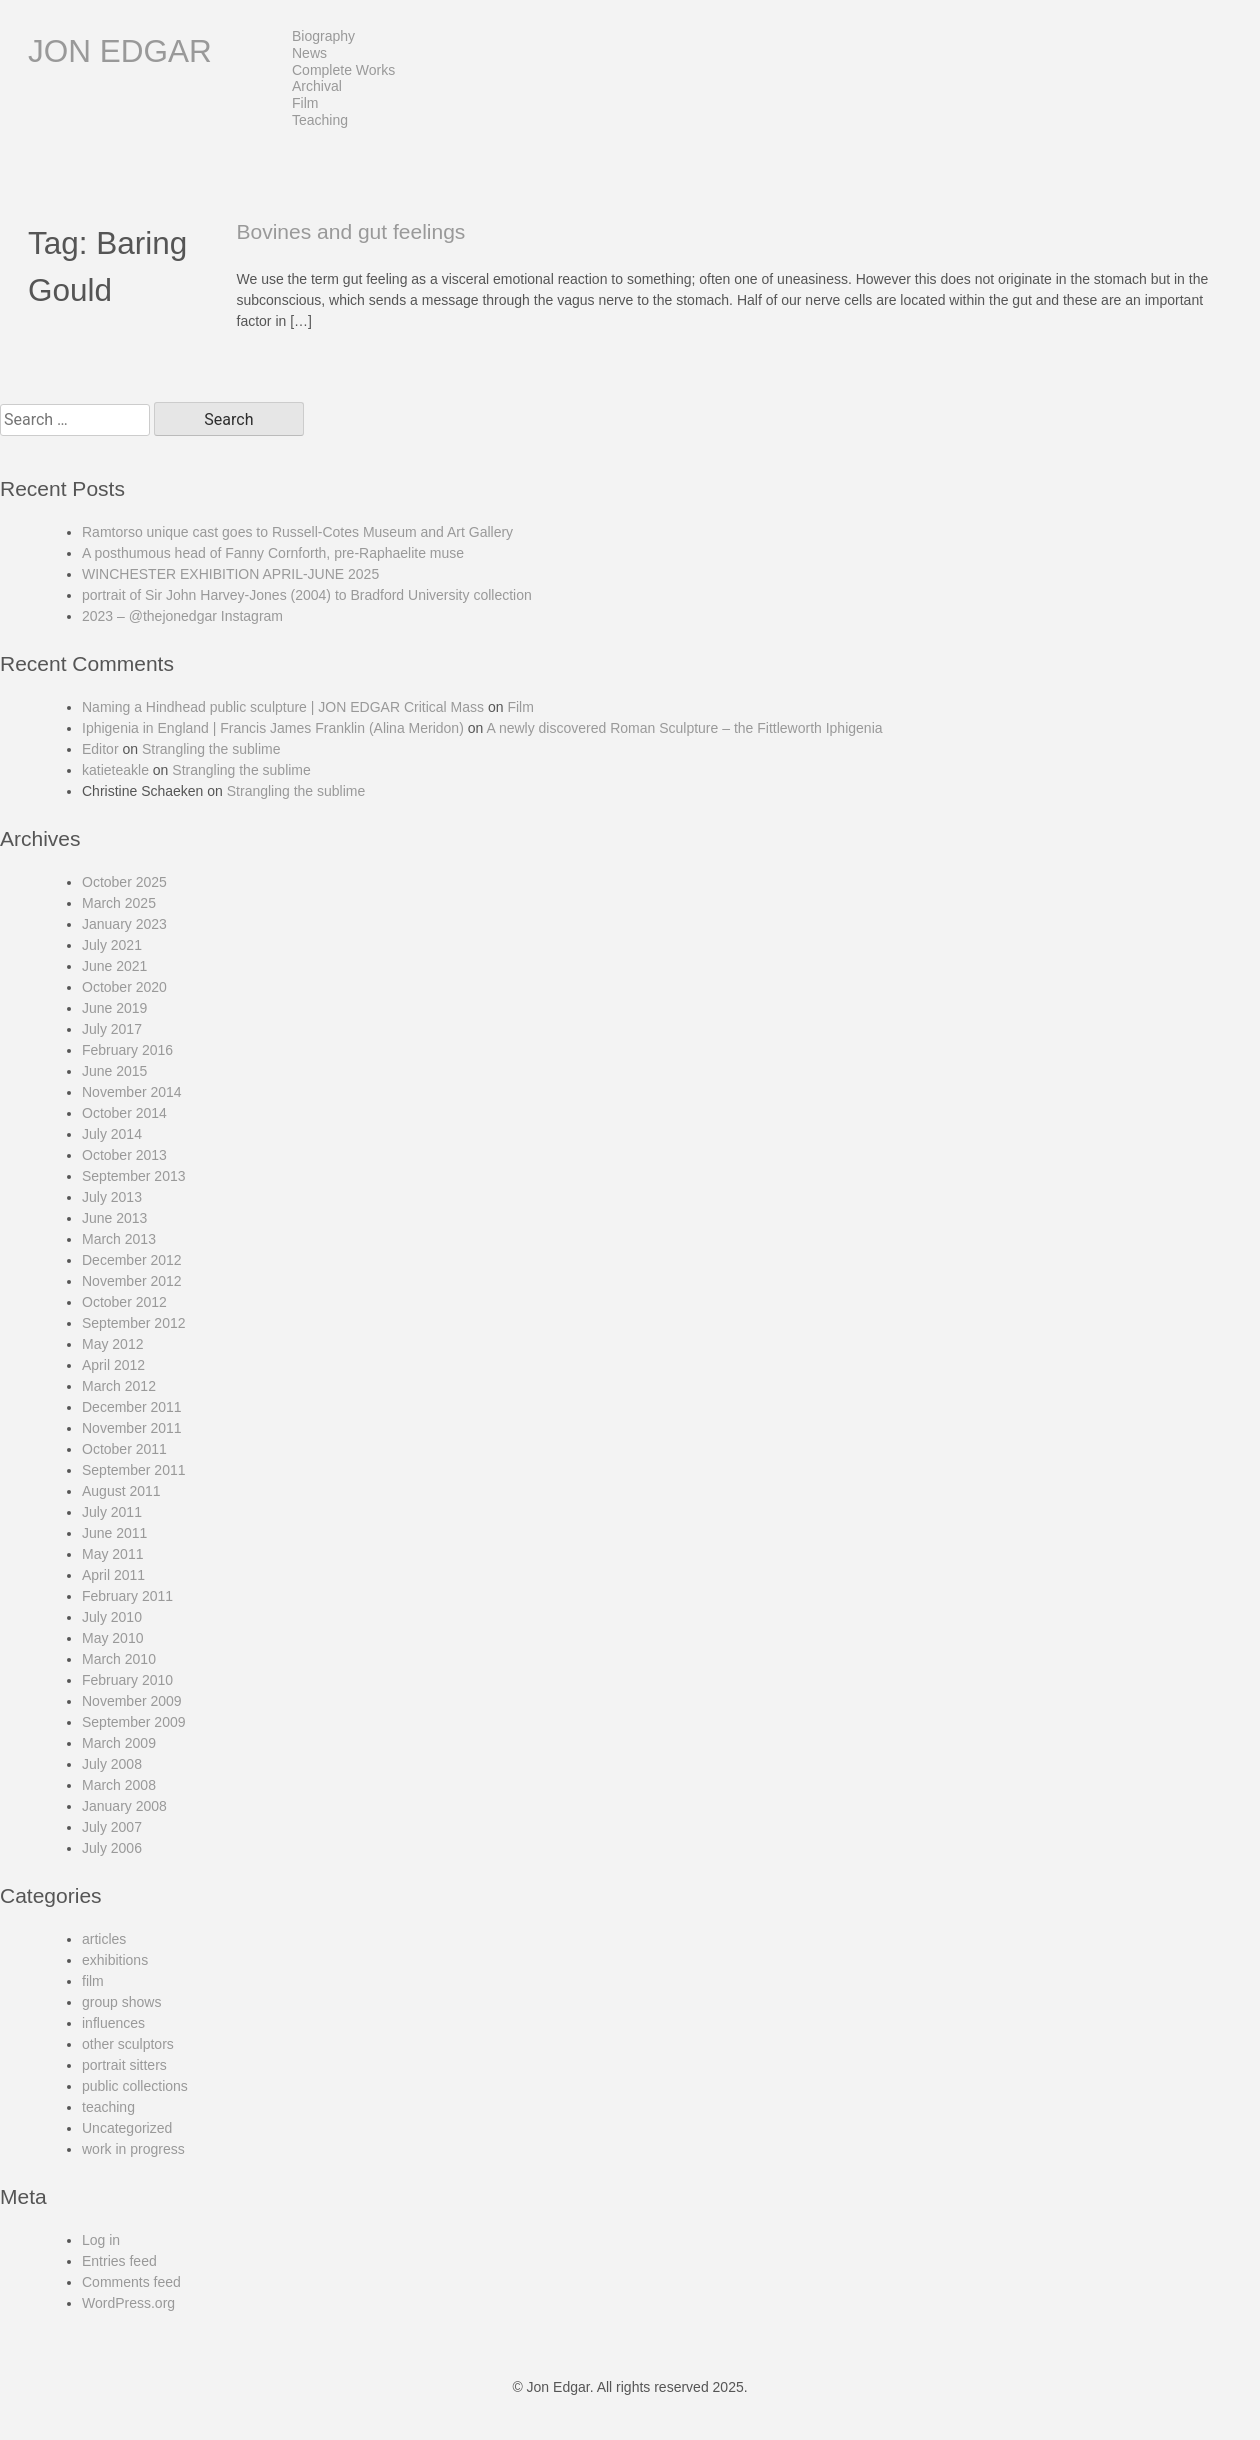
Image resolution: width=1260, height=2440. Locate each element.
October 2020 (124, 987)
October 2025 (124, 882)
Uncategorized (127, 2128)
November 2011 (132, 1428)
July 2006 (112, 1848)
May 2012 (112, 1344)
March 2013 (119, 1239)
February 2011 (127, 1596)
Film (305, 103)
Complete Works (343, 70)
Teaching (320, 120)
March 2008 (119, 1785)
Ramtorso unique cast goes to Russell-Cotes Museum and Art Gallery (297, 532)
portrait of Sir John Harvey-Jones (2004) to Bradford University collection (307, 595)
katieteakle (115, 770)
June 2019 (114, 1008)
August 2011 (121, 1491)
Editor (100, 749)
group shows (121, 2002)
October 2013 (124, 1155)
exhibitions (115, 1960)
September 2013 (134, 1176)
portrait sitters (124, 2065)
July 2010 (112, 1617)
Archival (317, 86)
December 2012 (132, 1260)
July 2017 (112, 1029)
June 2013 (114, 1218)
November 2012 (132, 1281)
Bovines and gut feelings (351, 231)
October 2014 (124, 1113)
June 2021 (114, 966)
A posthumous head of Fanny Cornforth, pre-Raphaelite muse (273, 553)
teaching (108, 2107)
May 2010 (112, 1638)
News (309, 53)
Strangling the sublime (211, 749)
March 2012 (119, 1386)
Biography (323, 36)
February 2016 (127, 1050)
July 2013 (112, 1197)
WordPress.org (128, 2303)
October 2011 (124, 1449)
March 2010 (119, 1659)
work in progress (133, 2149)
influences (113, 2023)
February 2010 (127, 1680)
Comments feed (131, 2282)
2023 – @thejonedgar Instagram (182, 616)
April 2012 (113, 1365)
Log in (101, 2240)
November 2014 (132, 1092)
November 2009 (132, 1701)
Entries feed (119, 2261)
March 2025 (119, 903)
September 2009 (134, 1722)
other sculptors (128, 2044)
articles (104, 1939)
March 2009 (119, 1743)
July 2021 (112, 945)
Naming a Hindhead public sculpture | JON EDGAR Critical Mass (283, 707)
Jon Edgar (120, 51)
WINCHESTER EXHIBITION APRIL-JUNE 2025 (230, 574)
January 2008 (124, 1806)
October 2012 (124, 1302)
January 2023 (124, 924)
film (93, 1981)
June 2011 (114, 1533)
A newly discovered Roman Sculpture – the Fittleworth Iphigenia (684, 728)
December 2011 (132, 1407)
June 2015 (114, 1071)
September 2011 (134, 1470)
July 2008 (112, 1764)
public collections (135, 2086)
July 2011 (112, 1512)
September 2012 (134, 1323)
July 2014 (112, 1134)
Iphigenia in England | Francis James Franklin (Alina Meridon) (273, 728)
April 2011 (113, 1575)
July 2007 (112, 1827)
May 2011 (112, 1554)
